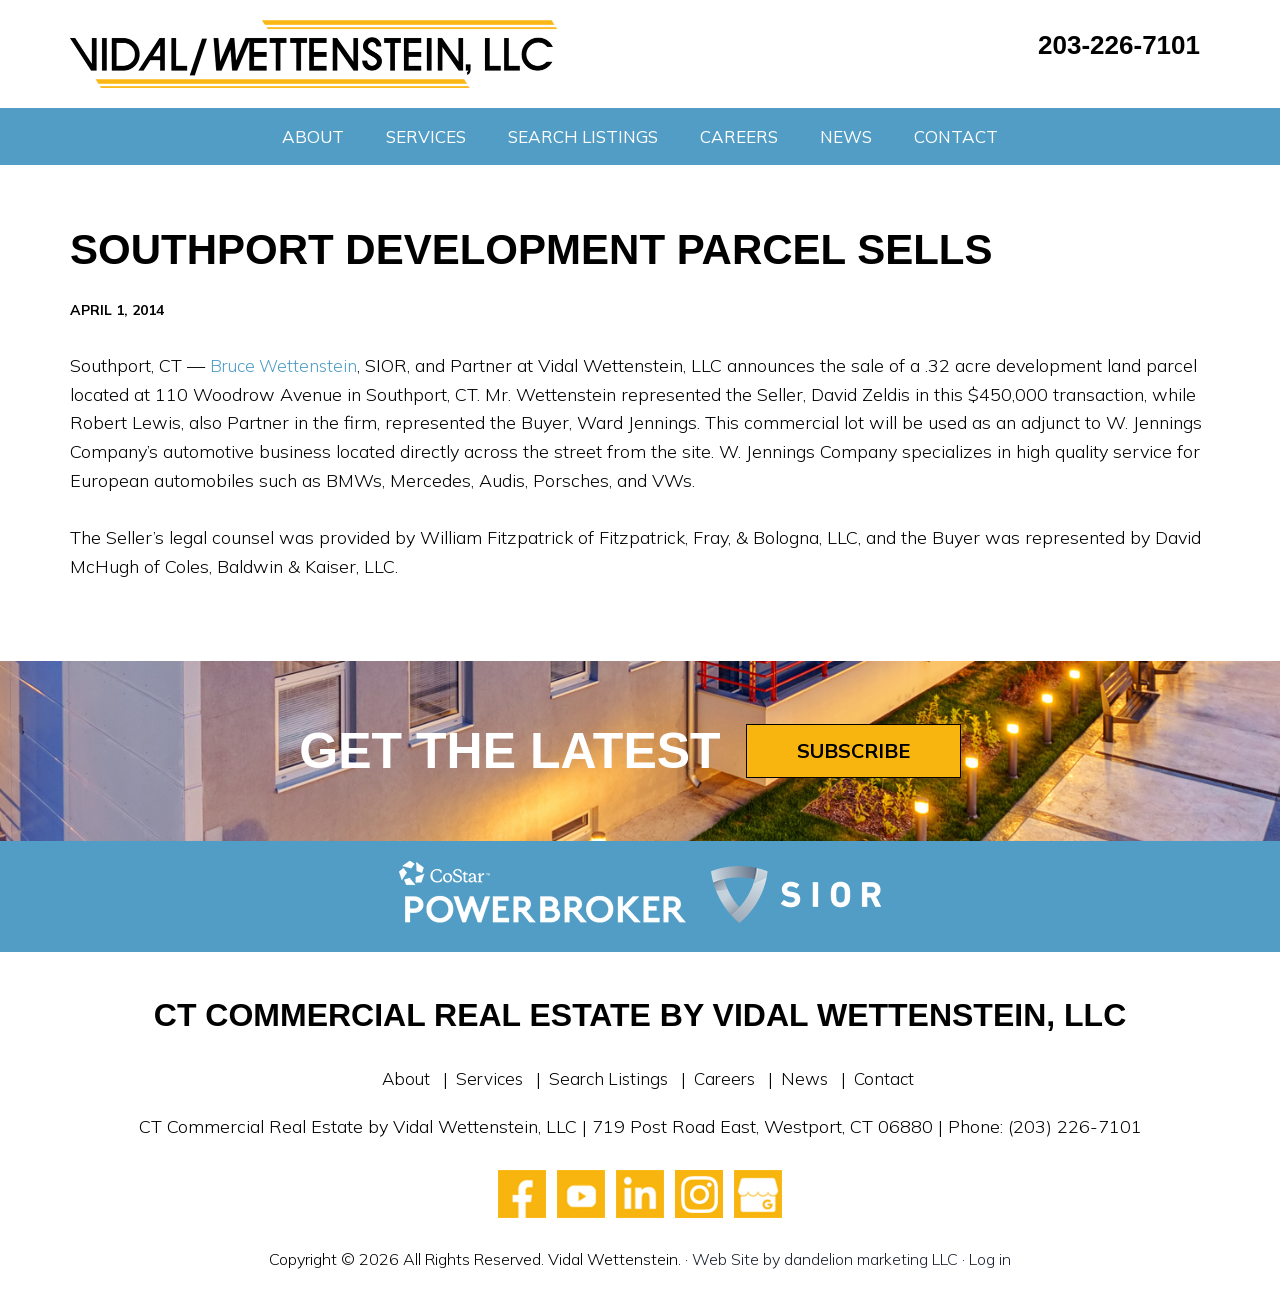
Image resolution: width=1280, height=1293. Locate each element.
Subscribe (853, 750)
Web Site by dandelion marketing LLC (825, 1259)
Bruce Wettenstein (286, 365)
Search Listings (607, 1078)
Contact (892, 1078)
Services (484, 1078)
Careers (727, 1078)
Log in (990, 1259)
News (810, 1078)
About (398, 1078)
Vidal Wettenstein (313, 54)
